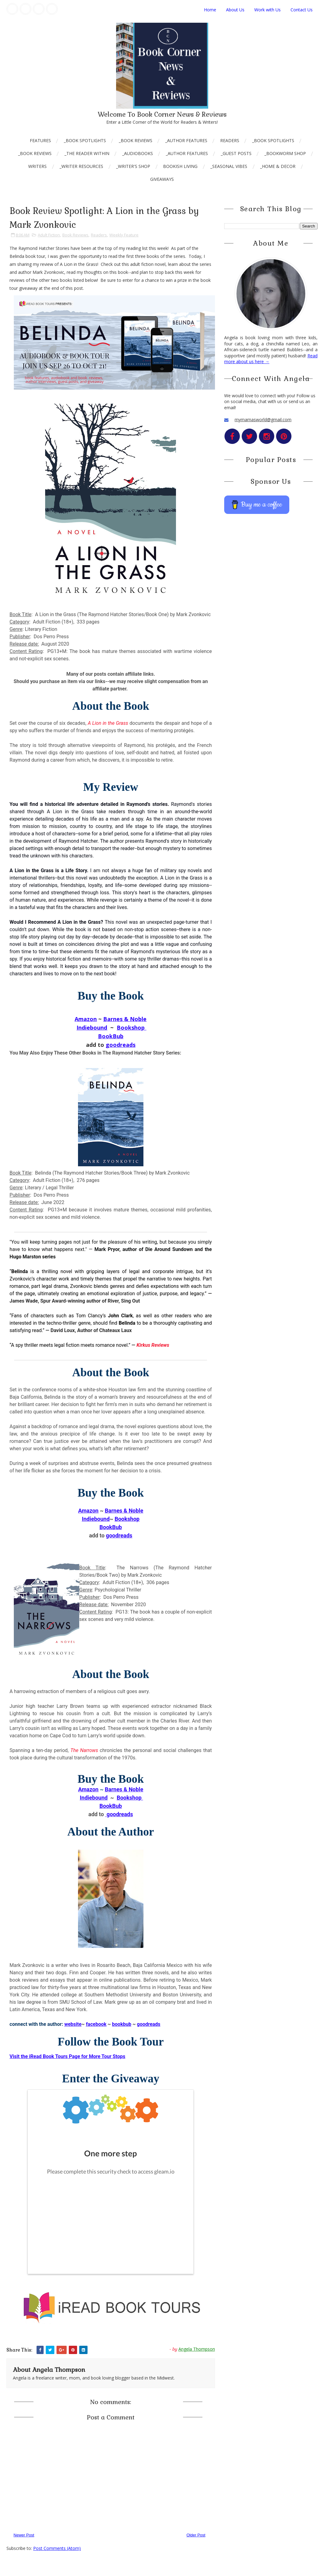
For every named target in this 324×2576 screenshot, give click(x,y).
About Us (235, 10)
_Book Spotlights (85, 140)
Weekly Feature (124, 235)
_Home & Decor (277, 166)
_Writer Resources (81, 166)
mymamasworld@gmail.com (263, 419)
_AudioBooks (137, 153)
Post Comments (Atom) (57, 2548)
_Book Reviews (135, 140)
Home (210, 10)
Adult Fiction (49, 235)
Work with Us (267, 10)
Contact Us (302, 10)
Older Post (195, 2535)
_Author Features (186, 140)
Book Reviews (75, 235)
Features (40, 140)
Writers (37, 166)
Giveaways (162, 179)
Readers (229, 140)
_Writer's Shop (133, 166)
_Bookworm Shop (285, 153)
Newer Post (24, 2535)
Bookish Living (180, 166)
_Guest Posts (236, 153)
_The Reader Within (86, 153)
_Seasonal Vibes (228, 166)
